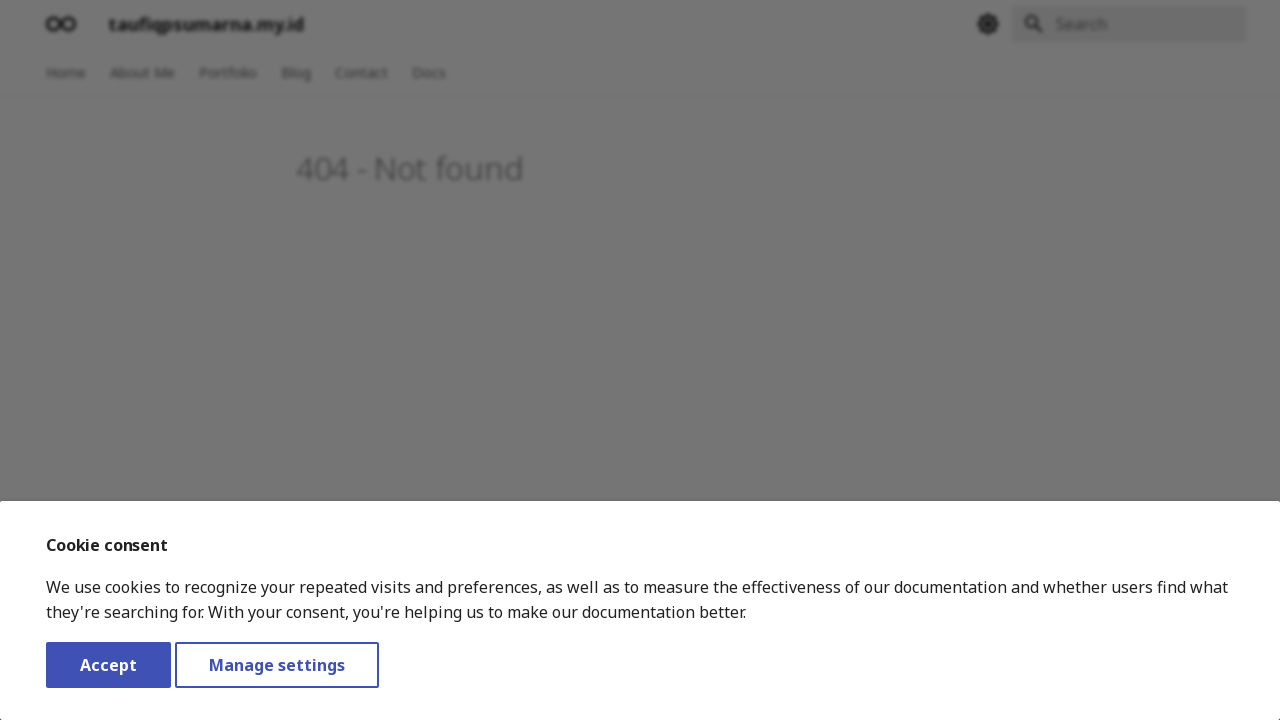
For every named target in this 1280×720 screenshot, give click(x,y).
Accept (108, 665)
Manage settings (277, 665)
